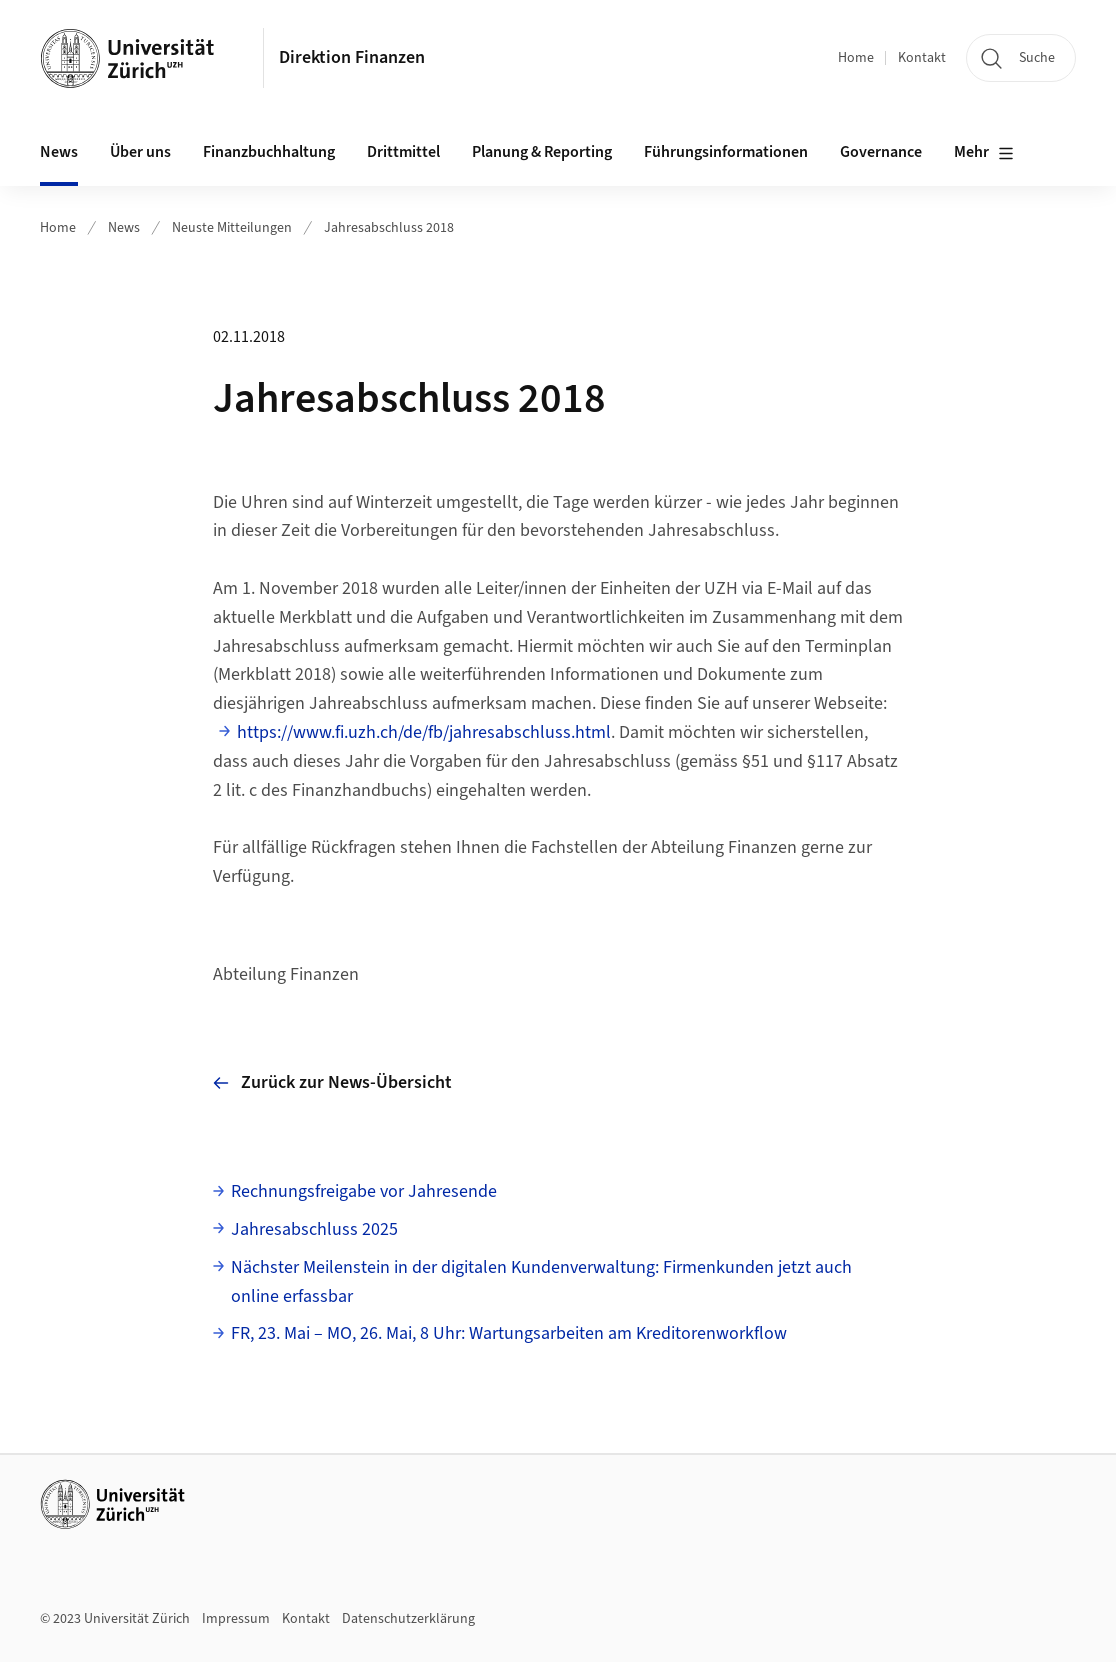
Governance (881, 152)
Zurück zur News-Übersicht (332, 1082)
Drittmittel (403, 152)
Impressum (236, 1619)
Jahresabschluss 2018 (389, 228)
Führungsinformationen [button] (726, 152)
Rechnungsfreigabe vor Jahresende (364, 1191)
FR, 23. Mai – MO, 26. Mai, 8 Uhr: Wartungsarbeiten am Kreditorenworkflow (509, 1333)
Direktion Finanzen (352, 57)
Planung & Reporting (542, 152)
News (124, 228)
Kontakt (922, 58)
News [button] (59, 152)
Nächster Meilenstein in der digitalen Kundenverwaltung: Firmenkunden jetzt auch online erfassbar (541, 1282)
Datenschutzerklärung (408, 1619)
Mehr (984, 153)
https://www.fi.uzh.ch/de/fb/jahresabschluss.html (424, 732)
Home (856, 58)
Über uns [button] (140, 152)
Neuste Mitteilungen (232, 228)
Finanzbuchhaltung (269, 152)
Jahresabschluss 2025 (314, 1229)
